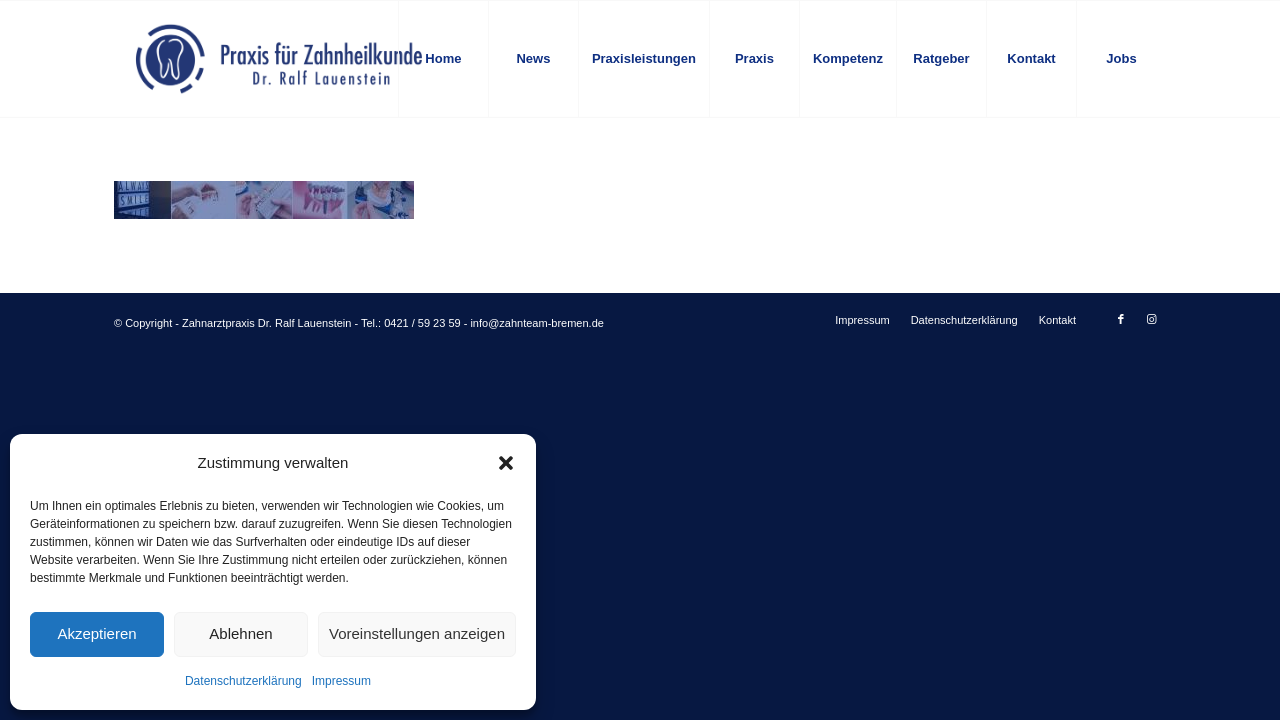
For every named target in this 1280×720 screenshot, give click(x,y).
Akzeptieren (96, 633)
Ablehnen (240, 633)
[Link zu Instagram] (1151, 319)
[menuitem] (443, 59)
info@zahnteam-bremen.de (536, 323)
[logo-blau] (279, 59)
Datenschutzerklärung (243, 681)
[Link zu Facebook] (1121, 319)
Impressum (341, 681)
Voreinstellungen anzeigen (417, 633)
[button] (506, 463)
